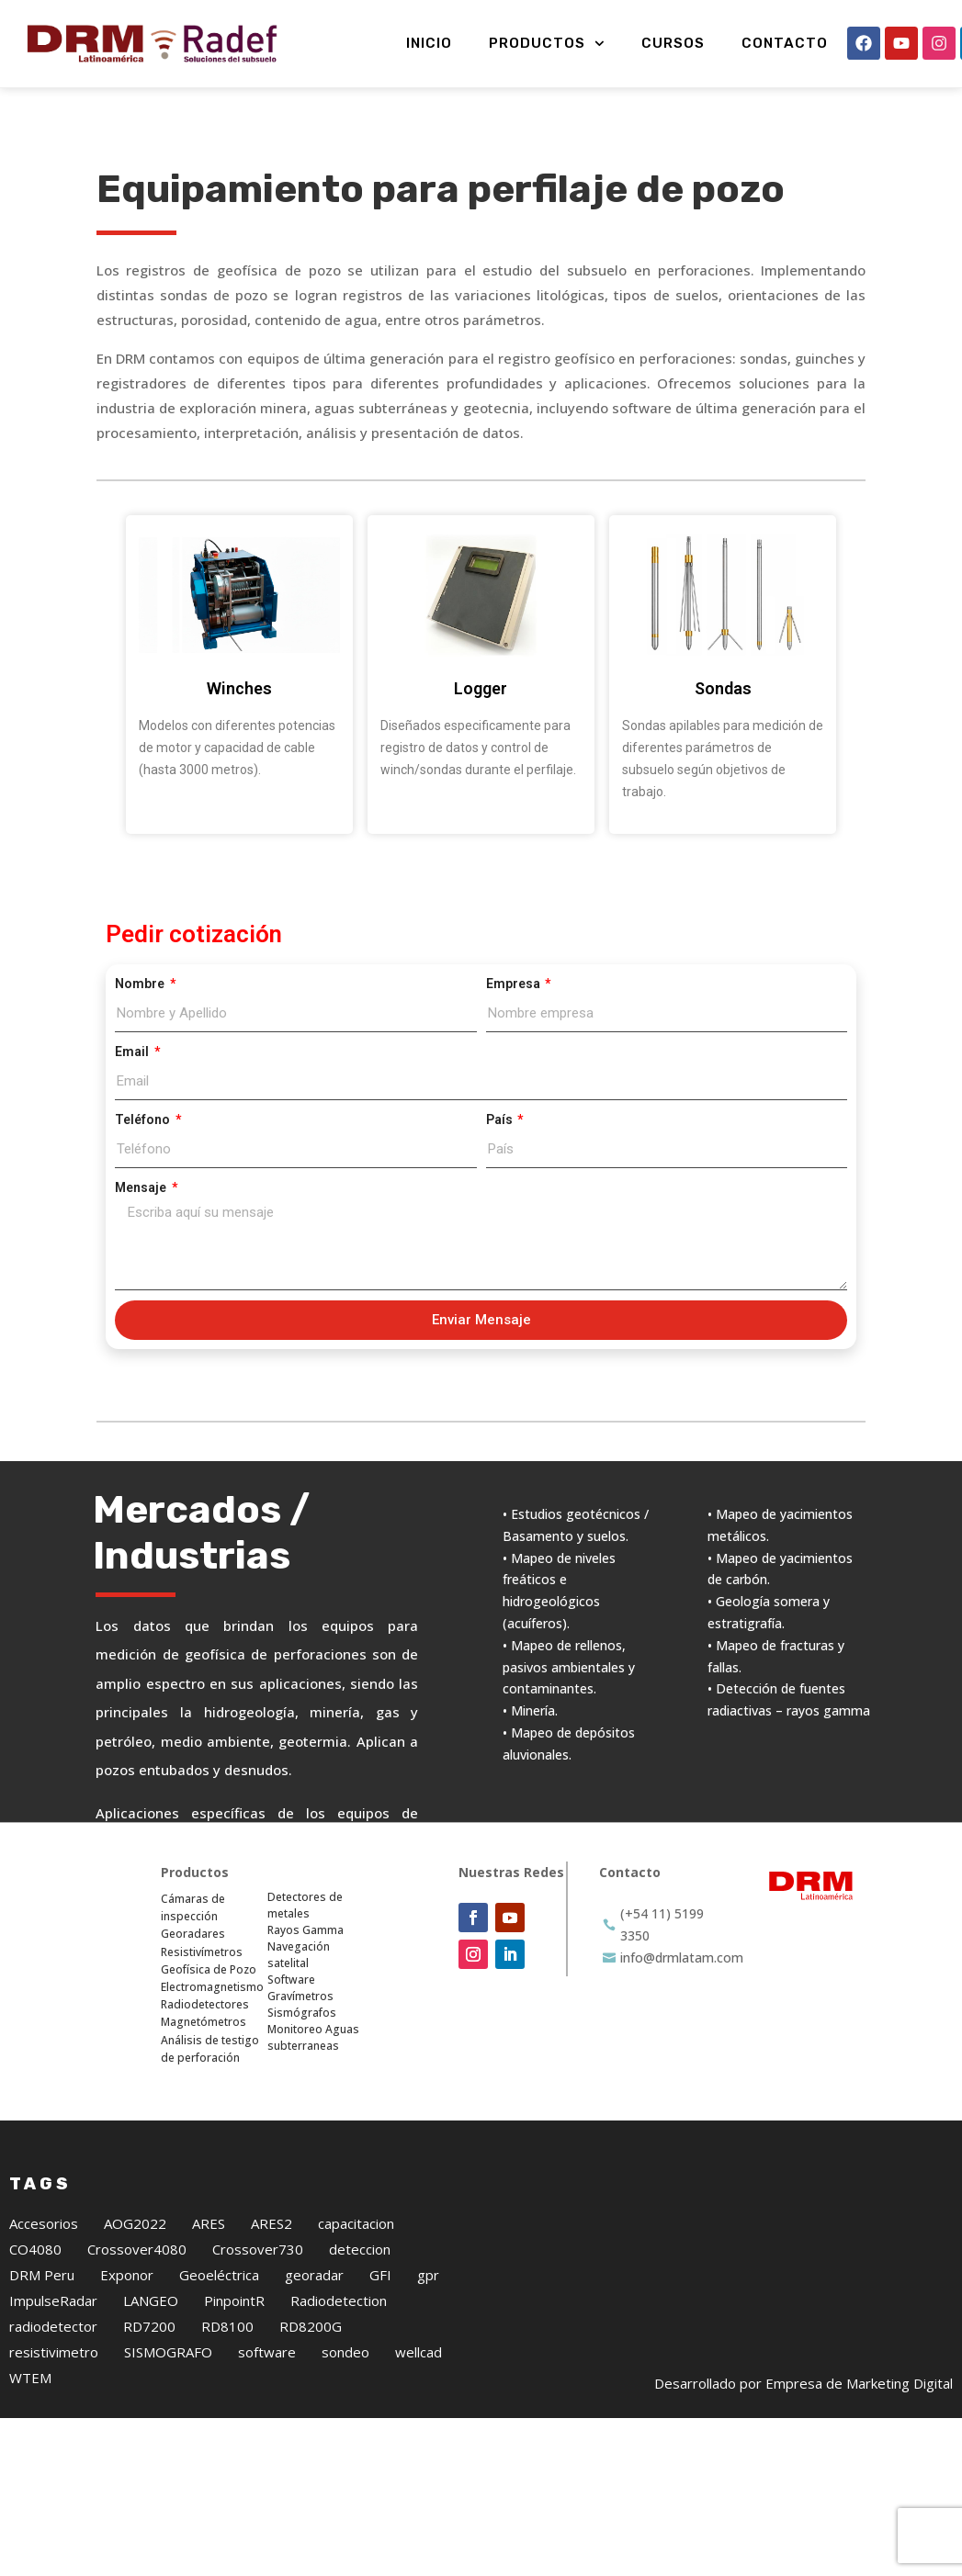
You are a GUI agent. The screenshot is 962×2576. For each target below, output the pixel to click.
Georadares (193, 1933)
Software (291, 1979)
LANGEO (150, 2300)
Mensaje (142, 1187)
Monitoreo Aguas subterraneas (313, 2037)
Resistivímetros (202, 1952)
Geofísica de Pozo (208, 1969)
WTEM (30, 2377)
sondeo (345, 2352)
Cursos (673, 43)
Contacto (784, 43)
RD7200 (149, 2326)
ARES (208, 2223)
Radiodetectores (205, 2004)
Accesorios (43, 2223)
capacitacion (356, 2223)
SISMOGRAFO (168, 2352)
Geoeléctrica (219, 2275)
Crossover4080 (137, 2249)
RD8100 (227, 2326)
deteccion (359, 2249)
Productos (547, 43)
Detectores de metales (305, 1905)
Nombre (141, 983)
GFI (380, 2275)
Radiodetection (338, 2300)
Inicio (429, 43)
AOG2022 (135, 2223)
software (267, 2352)
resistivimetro (53, 2352)
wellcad (418, 2352)
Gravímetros (300, 1996)
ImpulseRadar (53, 2300)
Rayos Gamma (305, 1930)
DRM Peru (41, 2275)
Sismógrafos (301, 2012)
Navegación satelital (298, 1955)
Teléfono (144, 1119)
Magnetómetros (203, 2022)
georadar (314, 2275)
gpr (428, 2275)
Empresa (514, 983)
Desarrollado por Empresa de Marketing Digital (803, 2383)
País (500, 1119)
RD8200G (310, 2326)
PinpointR (234, 2300)
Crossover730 (257, 2249)
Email (133, 1051)
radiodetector (53, 2326)
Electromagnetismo (212, 1987)
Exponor (126, 2275)
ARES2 (271, 2223)
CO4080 (35, 2249)
